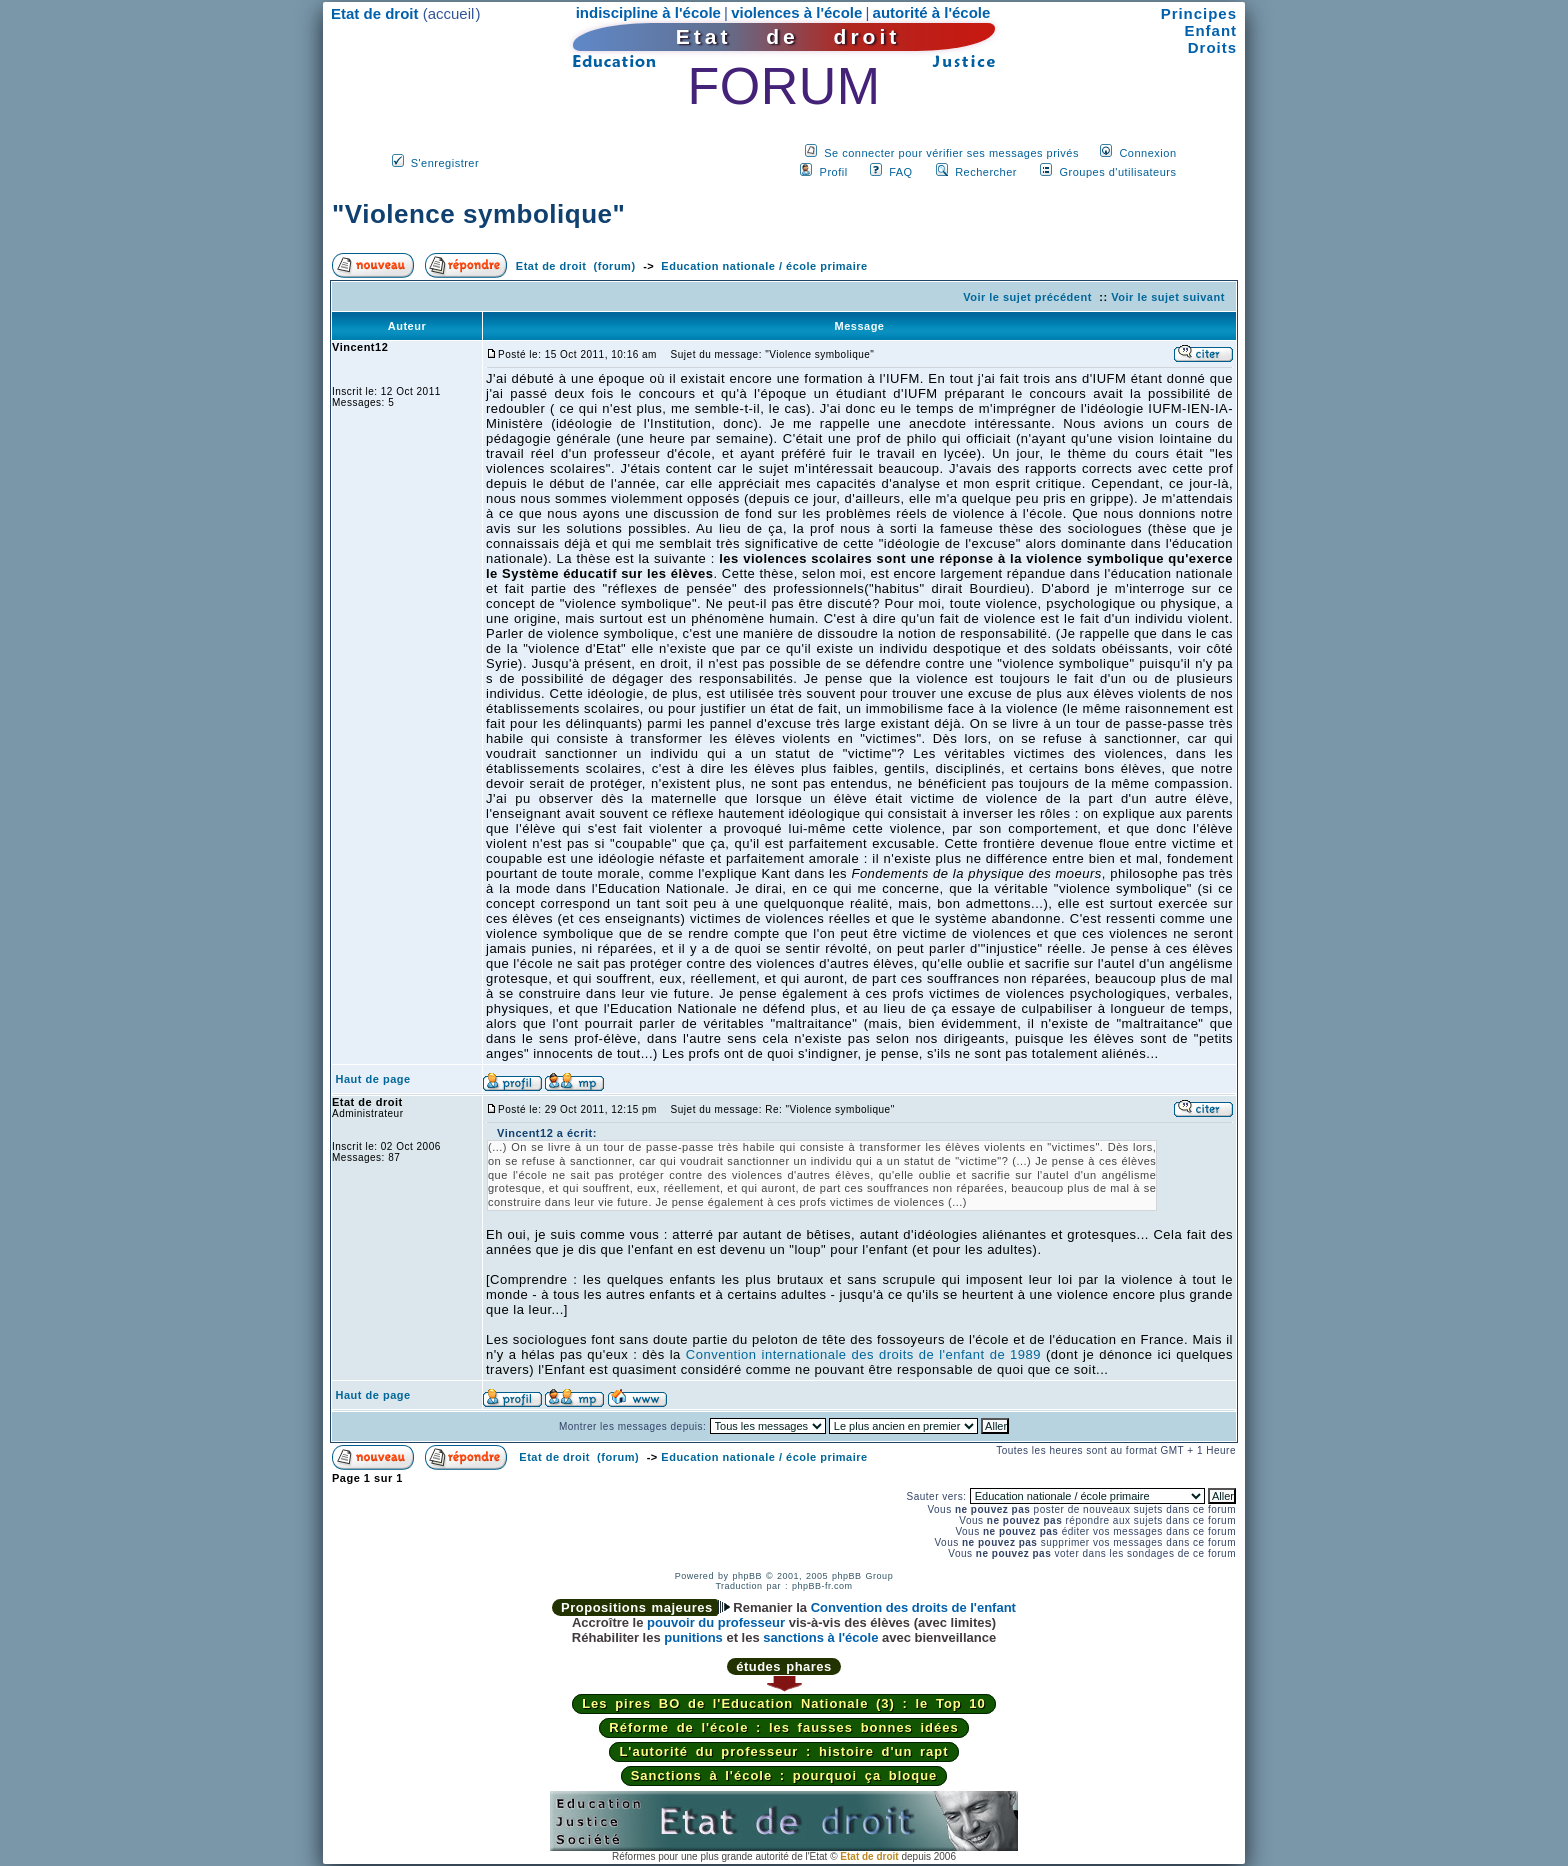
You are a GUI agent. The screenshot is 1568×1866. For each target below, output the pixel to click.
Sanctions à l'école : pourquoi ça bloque (784, 1775)
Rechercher (986, 172)
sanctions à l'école (820, 1637)
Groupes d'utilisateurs (1117, 172)
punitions (693, 1637)
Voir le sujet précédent (1027, 297)
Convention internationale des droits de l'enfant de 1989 (863, 1354)
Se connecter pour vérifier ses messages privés (951, 153)
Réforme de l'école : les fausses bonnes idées (783, 1727)
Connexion (1147, 153)
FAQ (901, 172)
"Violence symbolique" (478, 214)
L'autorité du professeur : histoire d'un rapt (783, 1751)
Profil (834, 172)
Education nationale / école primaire (764, 266)
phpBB (747, 1576)
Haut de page (373, 1079)
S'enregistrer (445, 163)
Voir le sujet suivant (1168, 297)
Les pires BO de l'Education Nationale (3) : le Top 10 (784, 1703)
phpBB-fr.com (822, 1586)
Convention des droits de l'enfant (913, 1607)
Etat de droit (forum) (576, 266)
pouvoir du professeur (716, 1622)
